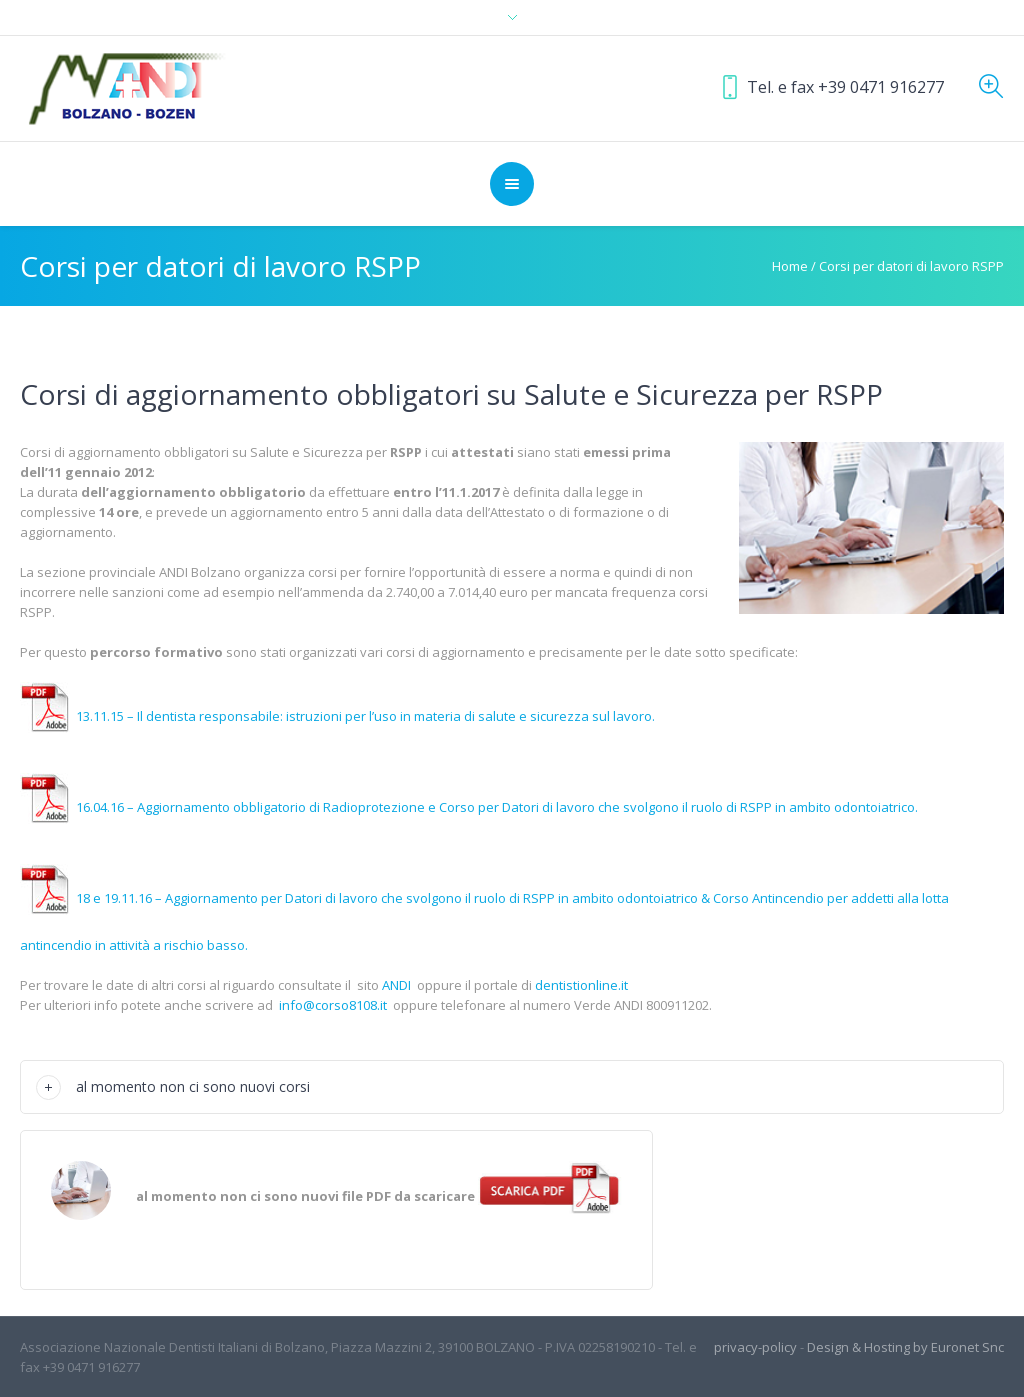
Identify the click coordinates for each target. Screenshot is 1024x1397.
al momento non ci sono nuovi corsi (193, 1086)
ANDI (396, 985)
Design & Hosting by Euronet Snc (905, 1347)
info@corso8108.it (333, 1005)
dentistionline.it (581, 985)
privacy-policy (755, 1347)
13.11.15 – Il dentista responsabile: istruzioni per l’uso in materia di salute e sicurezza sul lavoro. (337, 716)
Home (790, 266)
